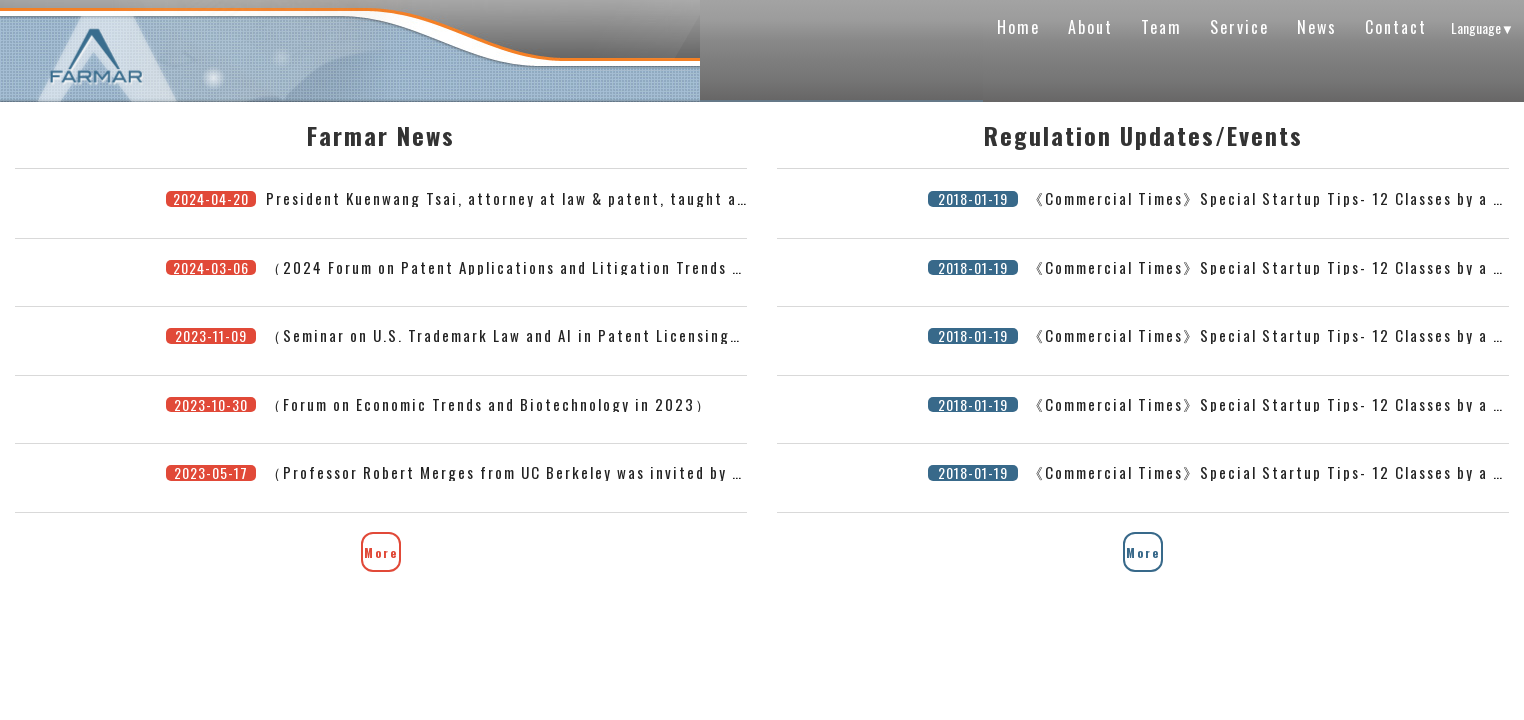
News (1317, 27)
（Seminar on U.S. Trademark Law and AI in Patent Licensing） (506, 335)
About (1090, 27)
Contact (1396, 27)
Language (1482, 27)
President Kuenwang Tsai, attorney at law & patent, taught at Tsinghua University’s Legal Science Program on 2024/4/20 (738, 198)
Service (1239, 27)
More (381, 552)
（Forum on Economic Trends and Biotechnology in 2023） (489, 404)
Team (1161, 27)
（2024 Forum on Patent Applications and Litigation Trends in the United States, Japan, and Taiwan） (661, 267)
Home (1018, 27)
